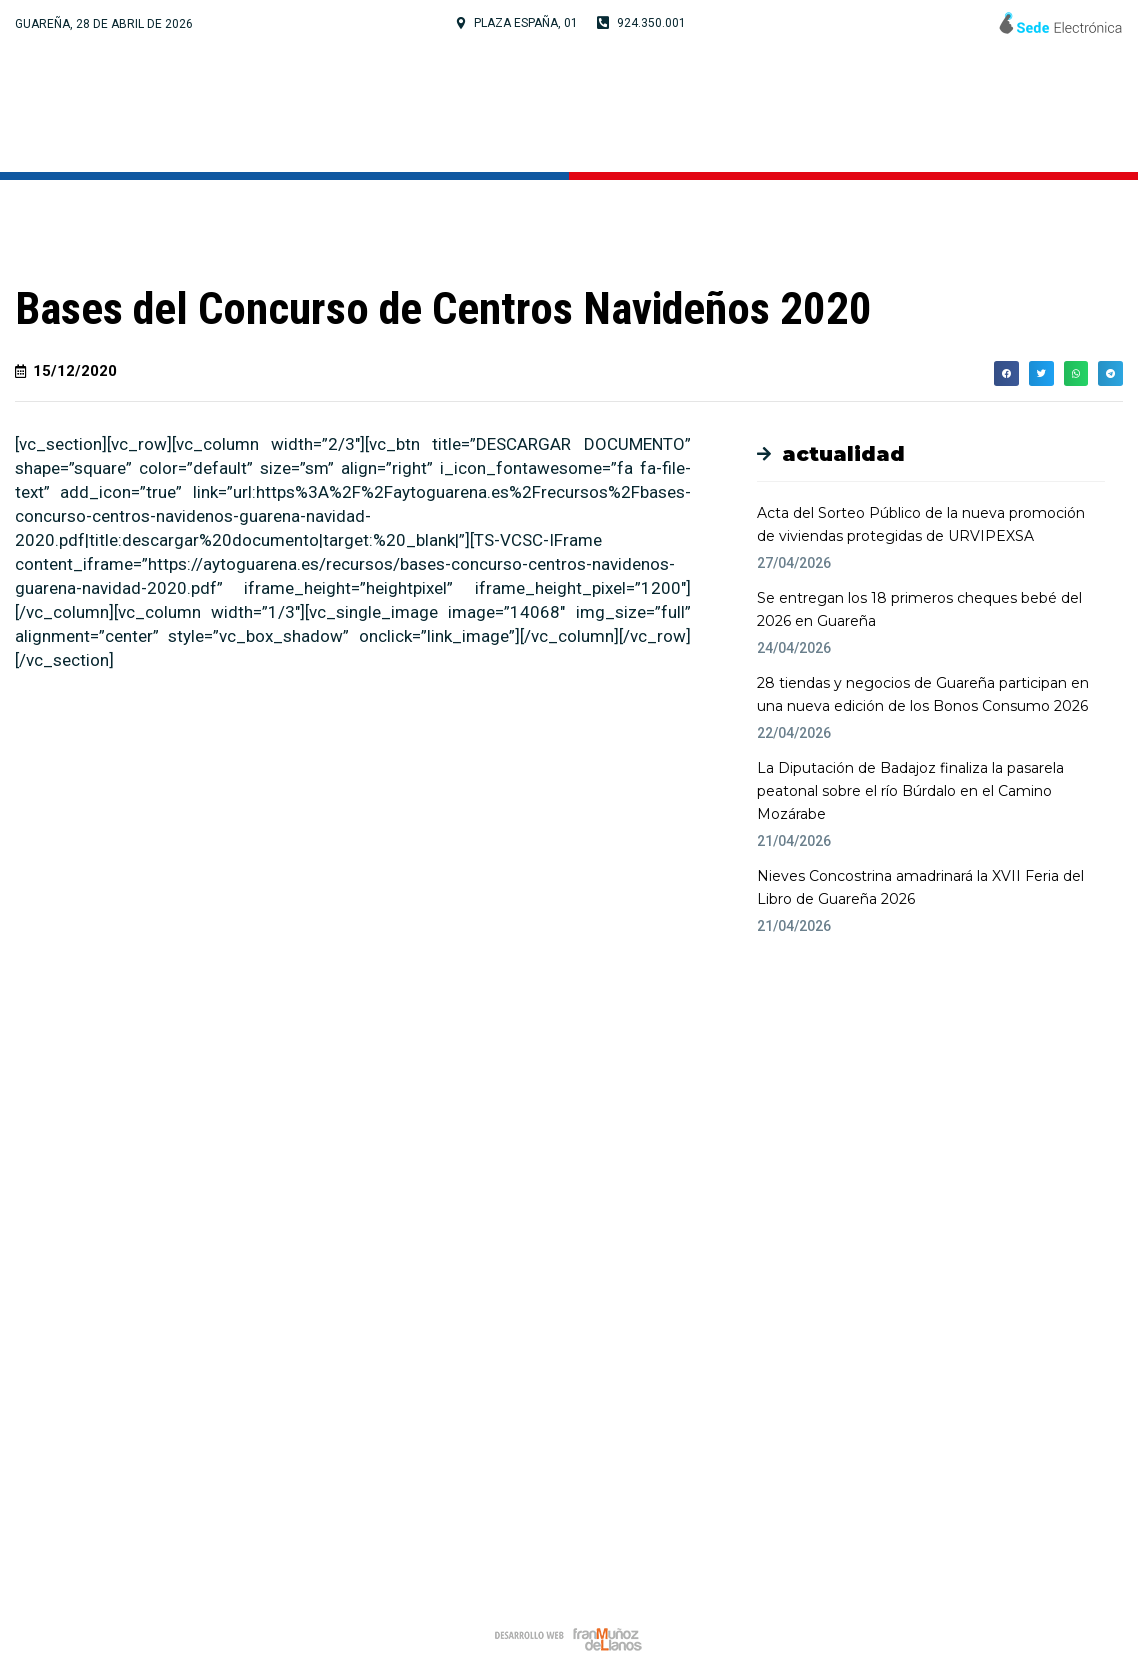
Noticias (1002, 109)
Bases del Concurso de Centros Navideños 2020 (443, 308)
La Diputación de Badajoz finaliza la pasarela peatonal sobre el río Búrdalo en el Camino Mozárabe (910, 791)
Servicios (874, 109)
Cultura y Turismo (693, 109)
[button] (616, 749)
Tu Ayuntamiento (467, 109)
